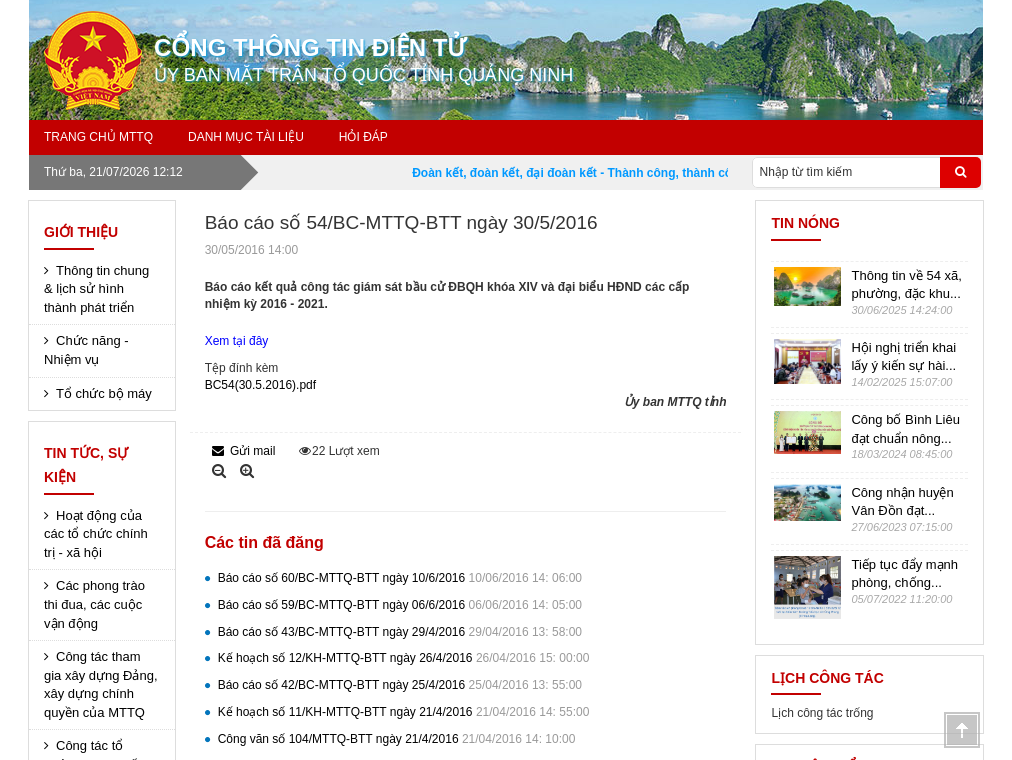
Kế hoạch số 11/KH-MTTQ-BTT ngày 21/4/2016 (404, 712)
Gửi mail (244, 451)
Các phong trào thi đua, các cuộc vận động (94, 604)
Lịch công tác (827, 678)
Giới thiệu (81, 232)
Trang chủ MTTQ (98, 137)
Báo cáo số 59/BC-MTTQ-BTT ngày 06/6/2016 (400, 605)
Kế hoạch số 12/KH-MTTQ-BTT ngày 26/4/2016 (404, 658)
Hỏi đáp (363, 137)
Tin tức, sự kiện (86, 465)
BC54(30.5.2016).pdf (260, 385)
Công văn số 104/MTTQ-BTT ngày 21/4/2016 (397, 739)
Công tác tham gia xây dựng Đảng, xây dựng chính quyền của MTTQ (101, 684)
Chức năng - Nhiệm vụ (86, 350)
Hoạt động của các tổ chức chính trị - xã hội (96, 534)
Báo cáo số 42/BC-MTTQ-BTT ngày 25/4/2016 (400, 685)
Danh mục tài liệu (246, 137)
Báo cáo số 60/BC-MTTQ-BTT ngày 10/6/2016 (400, 578)
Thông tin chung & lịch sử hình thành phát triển (96, 289)
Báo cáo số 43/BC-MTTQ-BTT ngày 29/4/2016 (400, 632)
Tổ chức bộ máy (104, 393)
